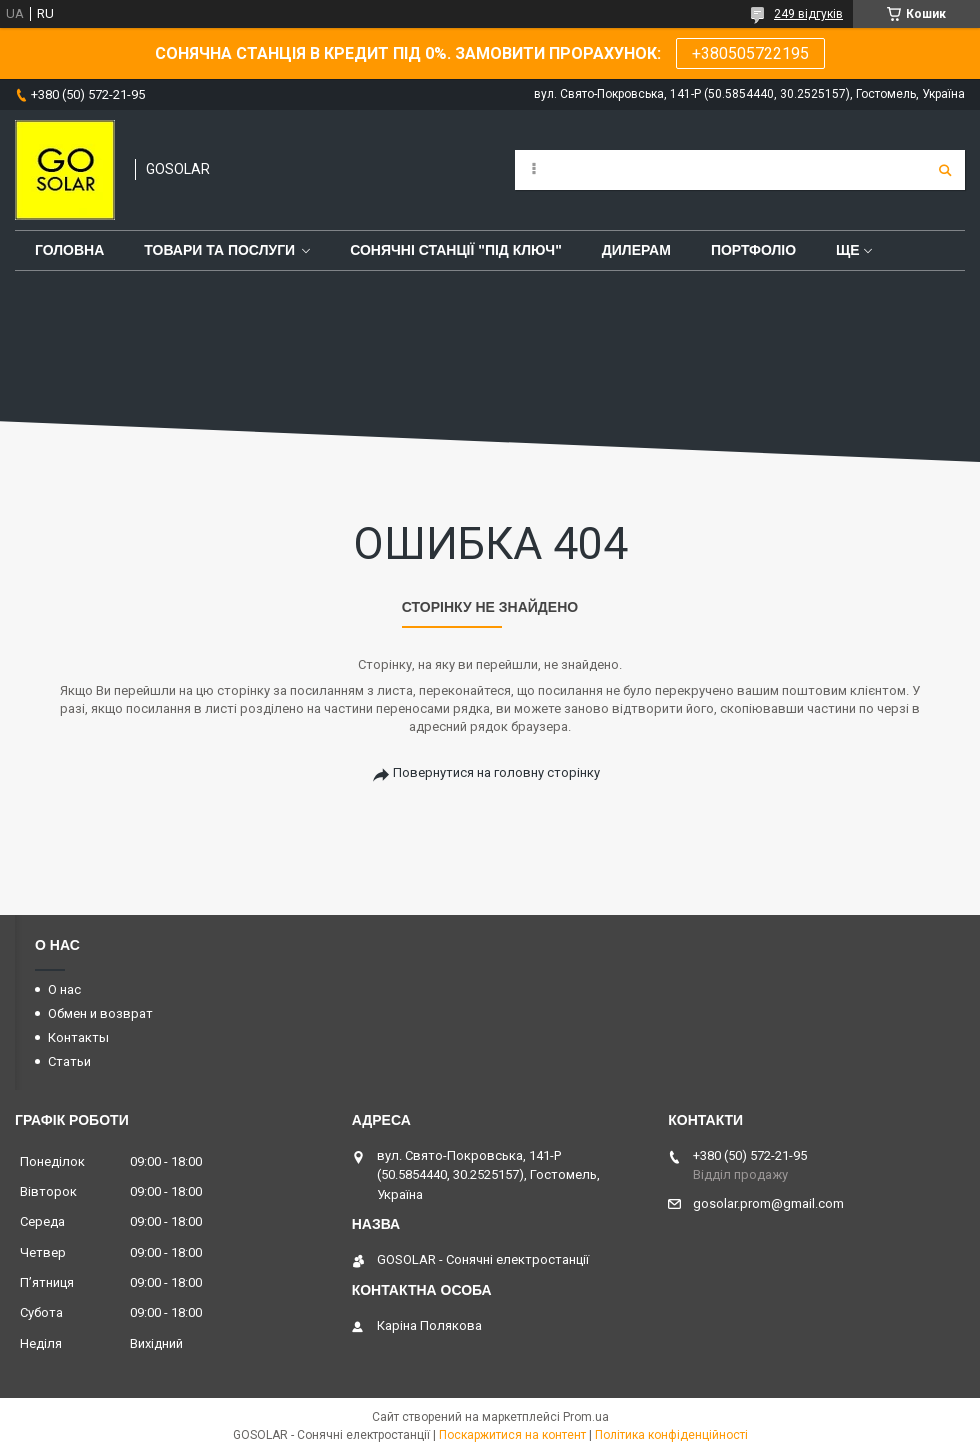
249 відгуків (808, 14)
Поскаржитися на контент (512, 1435)
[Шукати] (945, 170)
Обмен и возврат (100, 1013)
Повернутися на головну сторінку (496, 772)
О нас (64, 989)
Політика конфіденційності (671, 1435)
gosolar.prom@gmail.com (768, 1203)
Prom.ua (586, 1417)
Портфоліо (753, 250)
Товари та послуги (219, 250)
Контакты (78, 1037)
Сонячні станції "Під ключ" (456, 250)
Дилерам (636, 250)
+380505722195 (750, 53)
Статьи (69, 1061)
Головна (69, 250)
